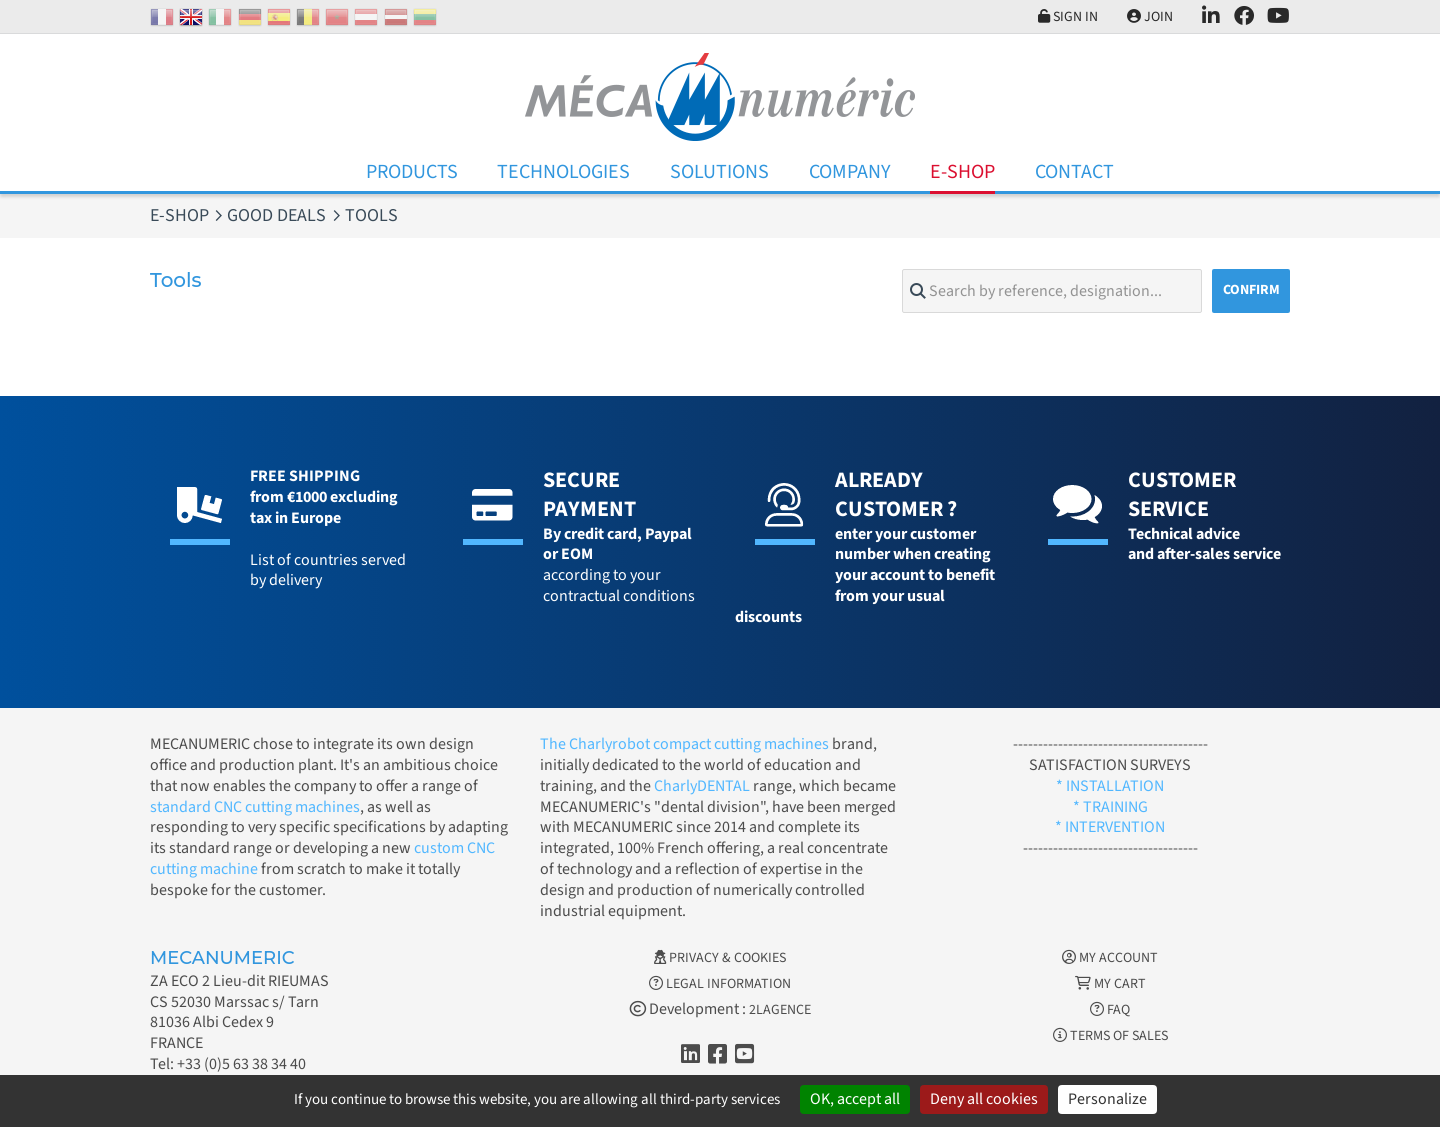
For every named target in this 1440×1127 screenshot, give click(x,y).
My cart (1110, 984)
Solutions (719, 172)
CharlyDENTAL (703, 786)
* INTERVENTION (1110, 827)
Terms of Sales (1110, 1036)
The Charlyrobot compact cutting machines (684, 744)
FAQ (1110, 1010)
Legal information (720, 984)
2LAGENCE (780, 1010)
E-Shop (962, 172)
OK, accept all (855, 1099)
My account (1110, 958)
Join (1150, 17)
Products (412, 172)
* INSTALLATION (1110, 786)
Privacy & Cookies (720, 958)
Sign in (1068, 17)
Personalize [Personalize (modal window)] (1107, 1099)
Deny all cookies (984, 1099)
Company (850, 172)
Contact (1074, 172)
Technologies (563, 172)
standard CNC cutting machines (255, 807)
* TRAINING (1110, 807)
